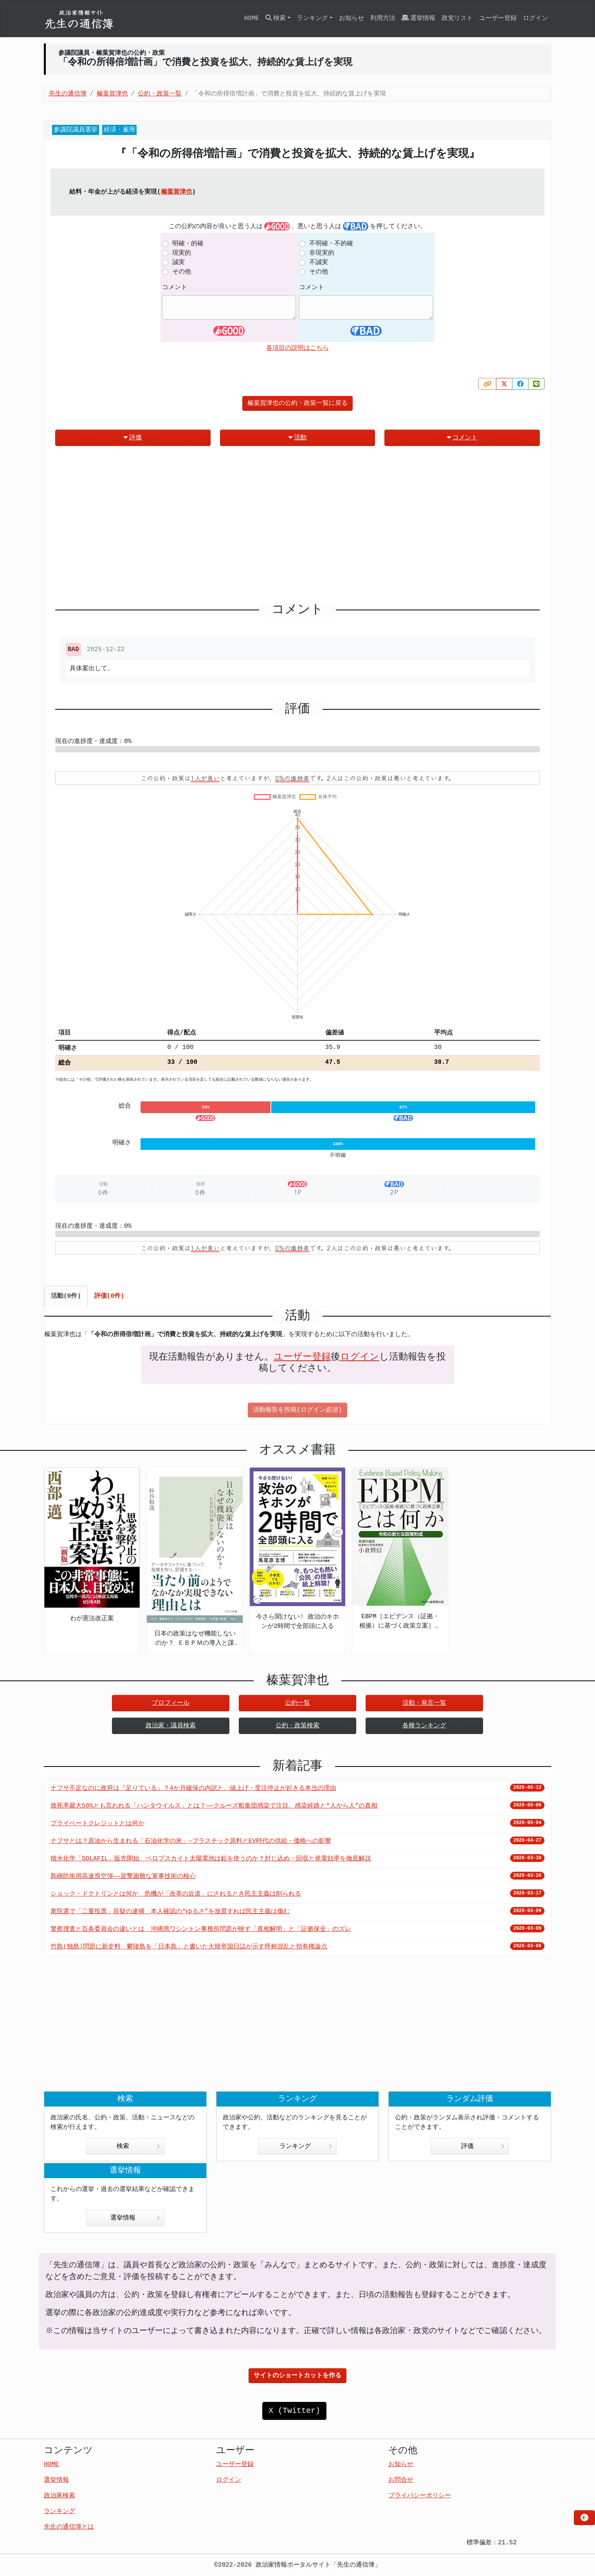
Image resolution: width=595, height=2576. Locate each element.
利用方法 (382, 18)
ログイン (535, 18)
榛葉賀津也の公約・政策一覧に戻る (297, 403)
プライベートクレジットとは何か (97, 1823)
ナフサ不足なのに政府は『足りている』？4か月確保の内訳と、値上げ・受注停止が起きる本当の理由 (193, 1788)
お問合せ (400, 2480)
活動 (297, 437)
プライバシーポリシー (419, 2495)
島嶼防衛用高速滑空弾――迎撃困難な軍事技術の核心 (123, 1876)
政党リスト (457, 18)
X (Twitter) (294, 2410)
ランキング (305, 2146)
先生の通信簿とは (69, 2527)
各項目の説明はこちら (297, 348)
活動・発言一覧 (424, 1703)
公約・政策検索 (297, 1725)
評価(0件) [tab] (109, 1296)
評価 (133, 437)
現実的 (181, 253)
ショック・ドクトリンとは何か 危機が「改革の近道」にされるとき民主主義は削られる (175, 1894)
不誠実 (318, 262)
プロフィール (170, 1703)
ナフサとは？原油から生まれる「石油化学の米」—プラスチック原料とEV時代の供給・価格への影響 (190, 1841)
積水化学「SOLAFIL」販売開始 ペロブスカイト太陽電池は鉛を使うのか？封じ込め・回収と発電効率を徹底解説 (210, 1858)
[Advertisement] (297, 527)
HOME (251, 18)
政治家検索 (59, 2495)
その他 (181, 271)
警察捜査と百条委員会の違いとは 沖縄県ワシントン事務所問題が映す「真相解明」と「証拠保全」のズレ (200, 1929)
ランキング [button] (312, 18)
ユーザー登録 (498, 18)
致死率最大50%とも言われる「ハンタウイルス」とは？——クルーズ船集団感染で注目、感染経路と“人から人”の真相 (213, 1806)
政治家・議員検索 (171, 1725)
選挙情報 (418, 18)
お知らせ (351, 18)
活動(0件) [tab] (66, 1296)
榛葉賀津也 (176, 192)
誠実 (178, 262)
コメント (174, 287)
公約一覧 (297, 1703)
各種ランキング (424, 1725)
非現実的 (321, 253)
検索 (138, 2146)
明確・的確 (188, 243)
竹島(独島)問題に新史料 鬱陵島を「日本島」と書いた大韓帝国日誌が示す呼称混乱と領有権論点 (188, 1946)
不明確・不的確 (331, 243)
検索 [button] (275, 18)
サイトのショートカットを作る (297, 2375)
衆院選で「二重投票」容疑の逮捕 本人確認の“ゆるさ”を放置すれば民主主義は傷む (170, 1911)
